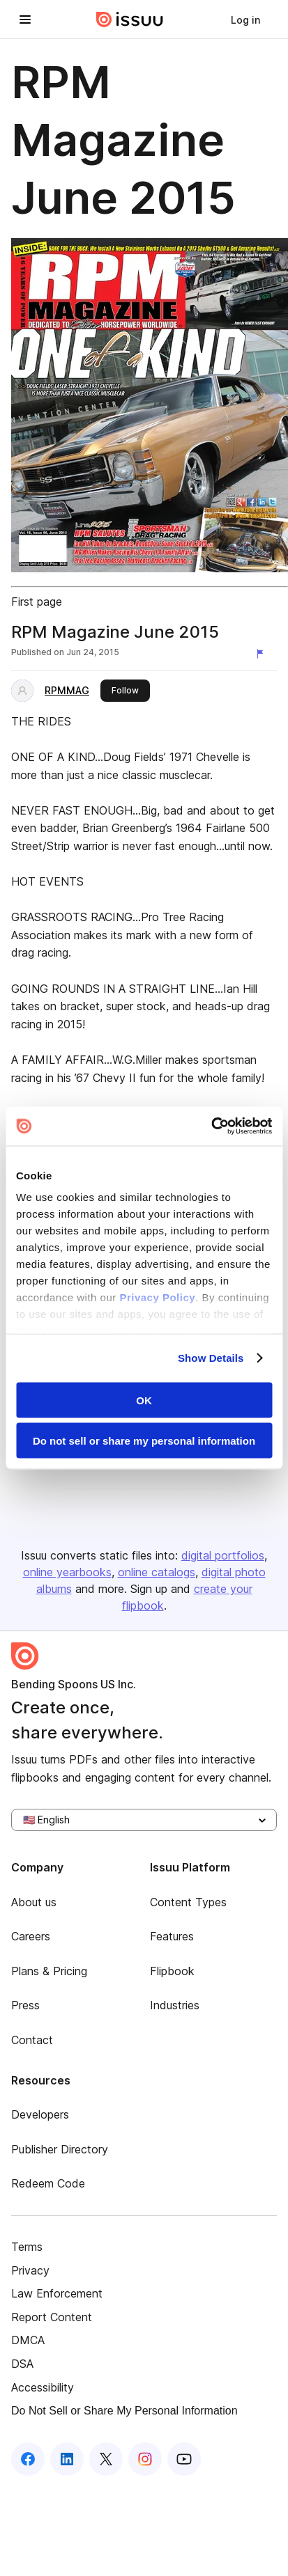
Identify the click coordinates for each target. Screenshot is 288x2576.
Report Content (51, 2317)
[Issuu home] (130, 19)
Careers (30, 1936)
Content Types (188, 1902)
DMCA (28, 2340)
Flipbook (172, 1971)
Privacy (30, 2270)
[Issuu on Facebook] (28, 2459)
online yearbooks (67, 1572)
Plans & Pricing (49, 1971)
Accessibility (42, 2387)
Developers (40, 2114)
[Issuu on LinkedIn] (67, 2459)
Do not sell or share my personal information (144, 1441)
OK (144, 1400)
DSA (22, 2364)
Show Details (211, 1358)
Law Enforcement (57, 2293)
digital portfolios (222, 1555)
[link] (245, 19)
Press (25, 2005)
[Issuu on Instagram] (145, 2459)
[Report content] (263, 653)
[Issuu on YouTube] (184, 2459)
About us (33, 1902)
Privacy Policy (157, 1297)
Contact (32, 2040)
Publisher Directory (59, 2149)
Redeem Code (48, 2183)
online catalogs (156, 1572)
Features (172, 1936)
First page (36, 601)
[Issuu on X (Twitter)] (106, 2459)
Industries (174, 2005)
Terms (27, 2247)
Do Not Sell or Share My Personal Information (124, 2411)
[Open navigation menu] (25, 19)
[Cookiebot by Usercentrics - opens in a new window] (211, 1126)
